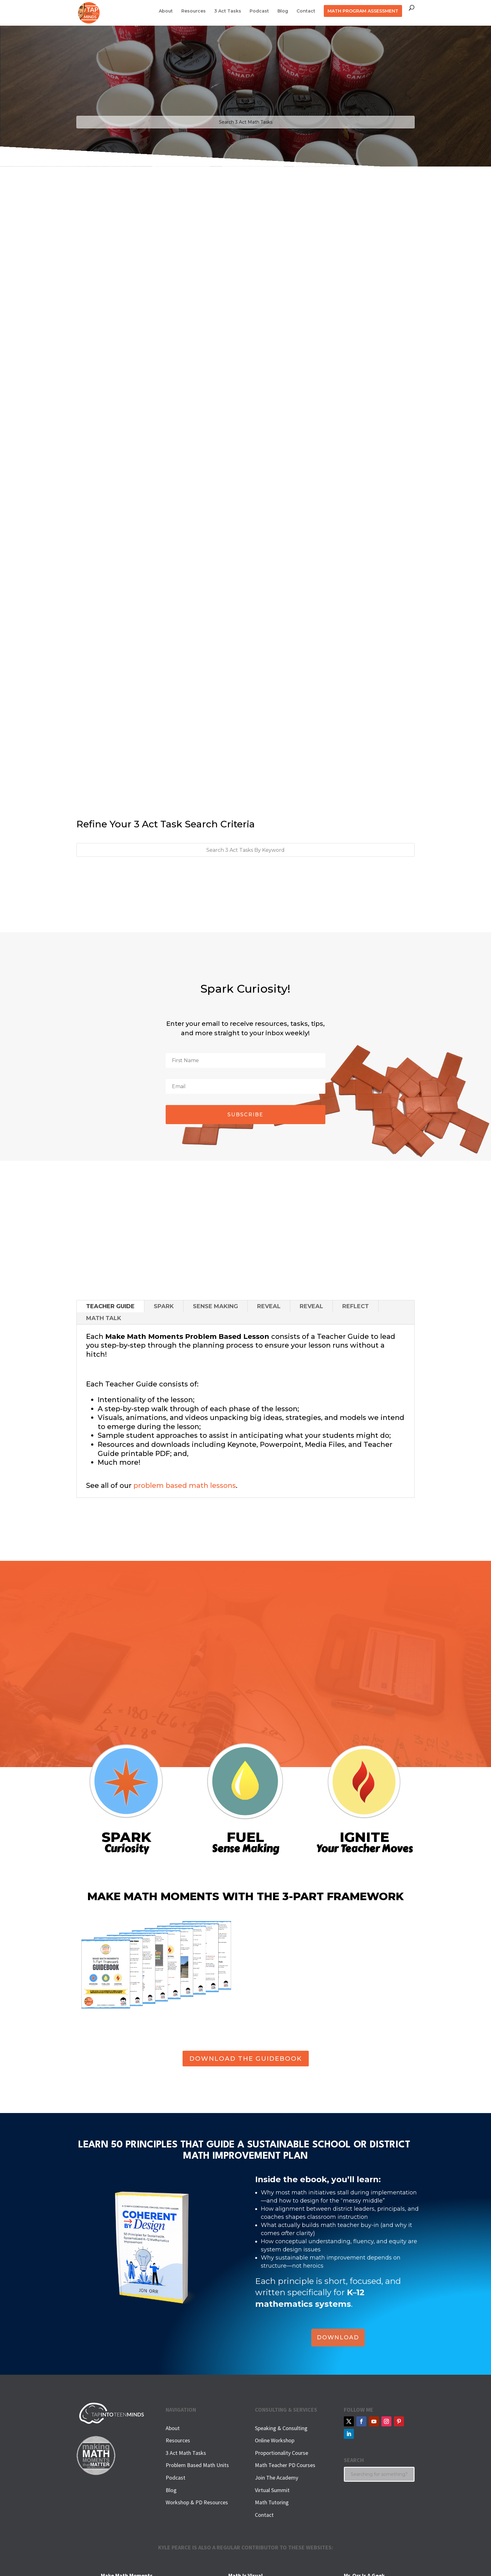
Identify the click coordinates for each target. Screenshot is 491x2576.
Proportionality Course (281, 2452)
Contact (306, 11)
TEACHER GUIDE (110, 1306)
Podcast (259, 11)
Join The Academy (276, 2477)
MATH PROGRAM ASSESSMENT (363, 11)
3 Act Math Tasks (186, 2452)
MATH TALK (103, 1318)
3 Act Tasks (227, 11)
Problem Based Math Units (197, 2465)
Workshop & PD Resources (197, 2502)
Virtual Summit (272, 2490)
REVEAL (269, 1306)
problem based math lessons (184, 1485)
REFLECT (355, 1306)
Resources (193, 11)
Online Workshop (274, 2440)
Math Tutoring (272, 2502)
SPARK (164, 1306)
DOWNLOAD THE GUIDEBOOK (245, 2058)
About (166, 11)
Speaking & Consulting (281, 2428)
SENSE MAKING (215, 1306)
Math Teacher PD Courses (285, 2465)
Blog (282, 11)
